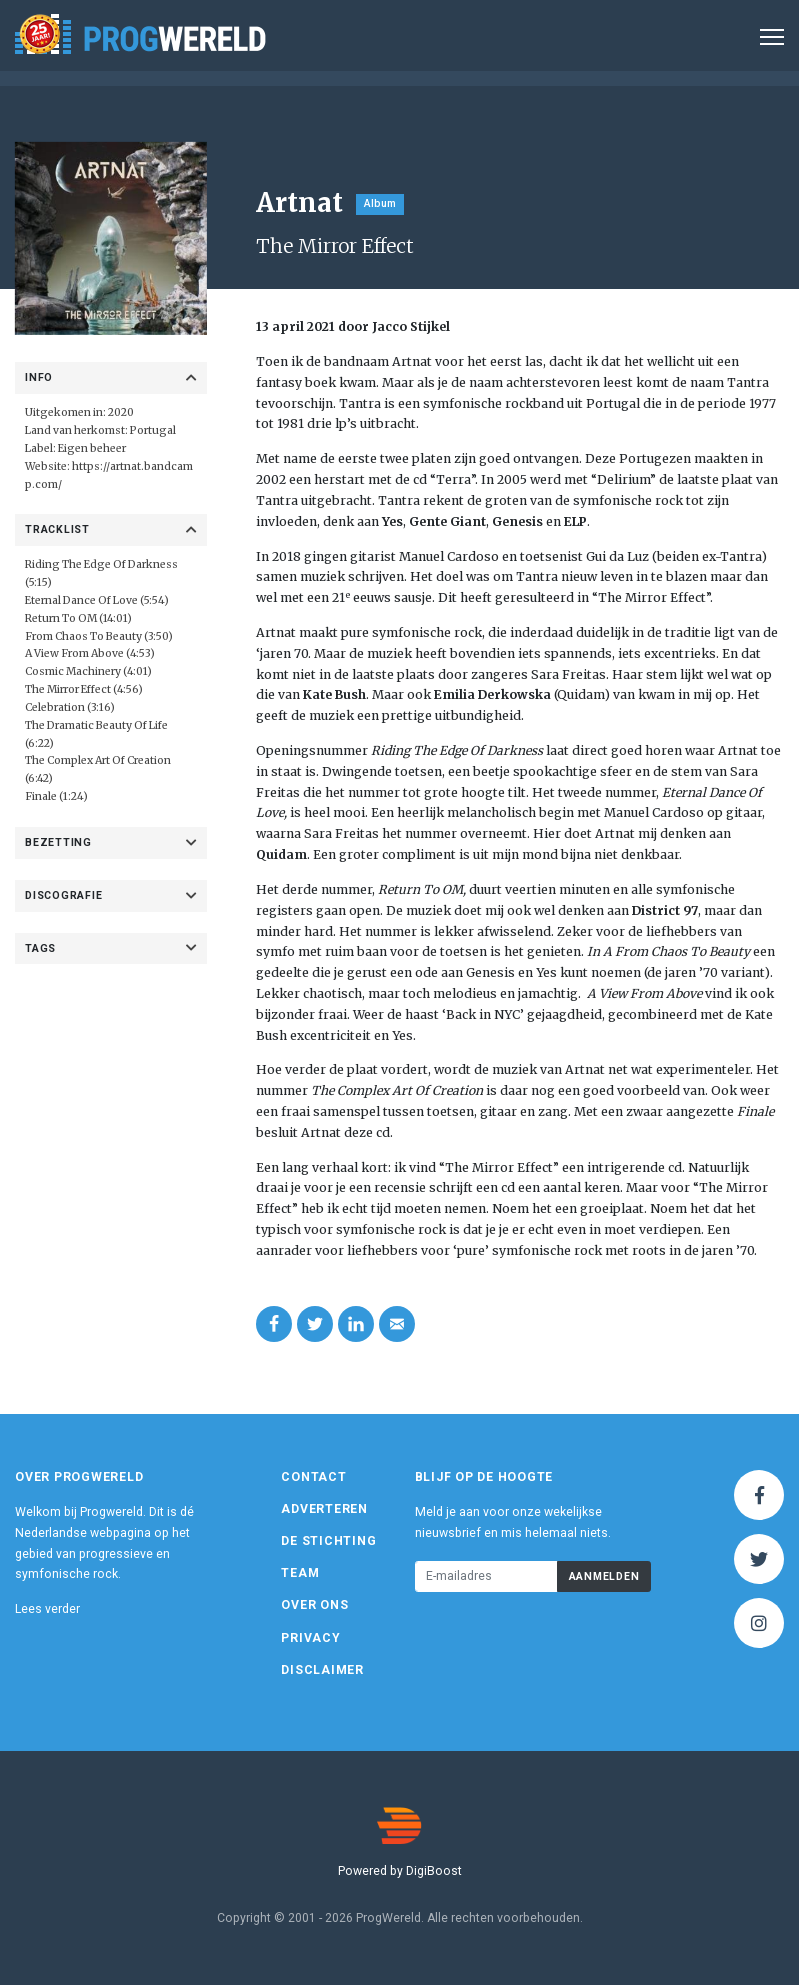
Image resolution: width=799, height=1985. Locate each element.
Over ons (314, 1605)
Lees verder (47, 1609)
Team (300, 1573)
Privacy (310, 1638)
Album (380, 203)
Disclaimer (322, 1670)
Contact (313, 1477)
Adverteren (324, 1509)
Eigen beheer (92, 448)
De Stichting (328, 1541)
